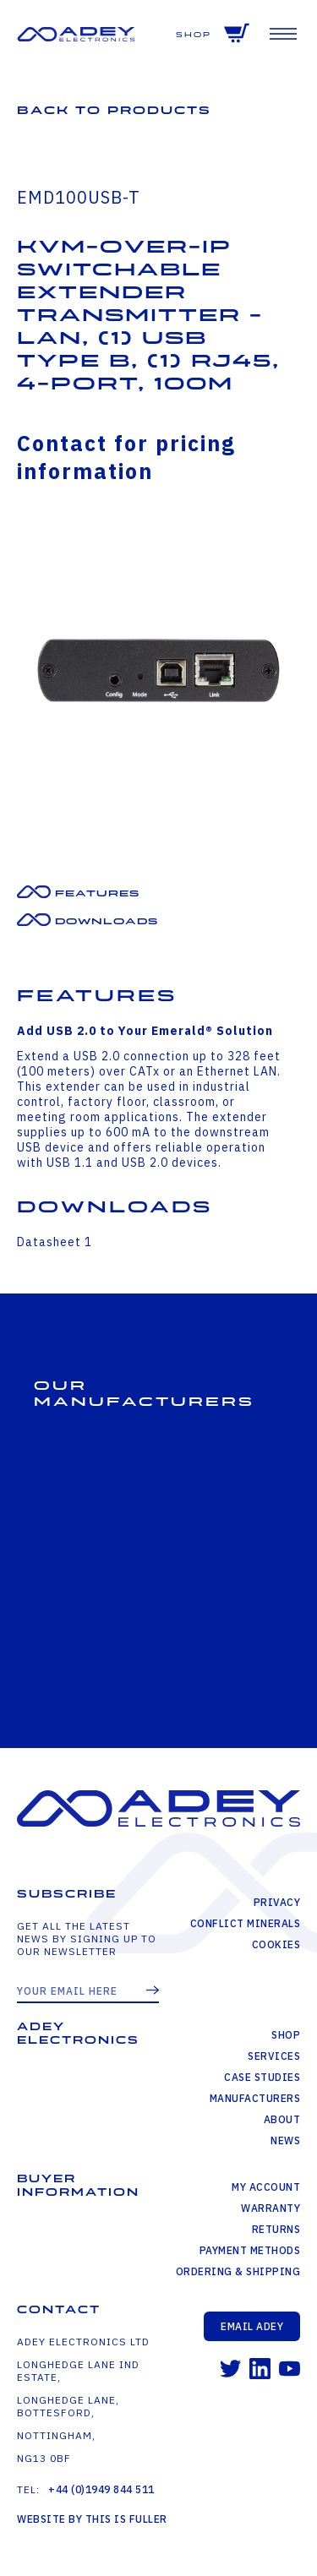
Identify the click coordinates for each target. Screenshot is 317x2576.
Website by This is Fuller (92, 2519)
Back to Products (114, 110)
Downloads (106, 921)
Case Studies (262, 2077)
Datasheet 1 (54, 1242)
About (282, 2119)
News (285, 2140)
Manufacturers (255, 2098)
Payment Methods (250, 2250)
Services (274, 2056)
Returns (276, 2229)
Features (97, 893)
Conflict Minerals (245, 1923)
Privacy (277, 1902)
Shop (193, 35)
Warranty (270, 2208)
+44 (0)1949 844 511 (101, 2489)
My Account (266, 2187)
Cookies (276, 1944)
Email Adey (252, 2326)
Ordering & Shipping (238, 2271)
